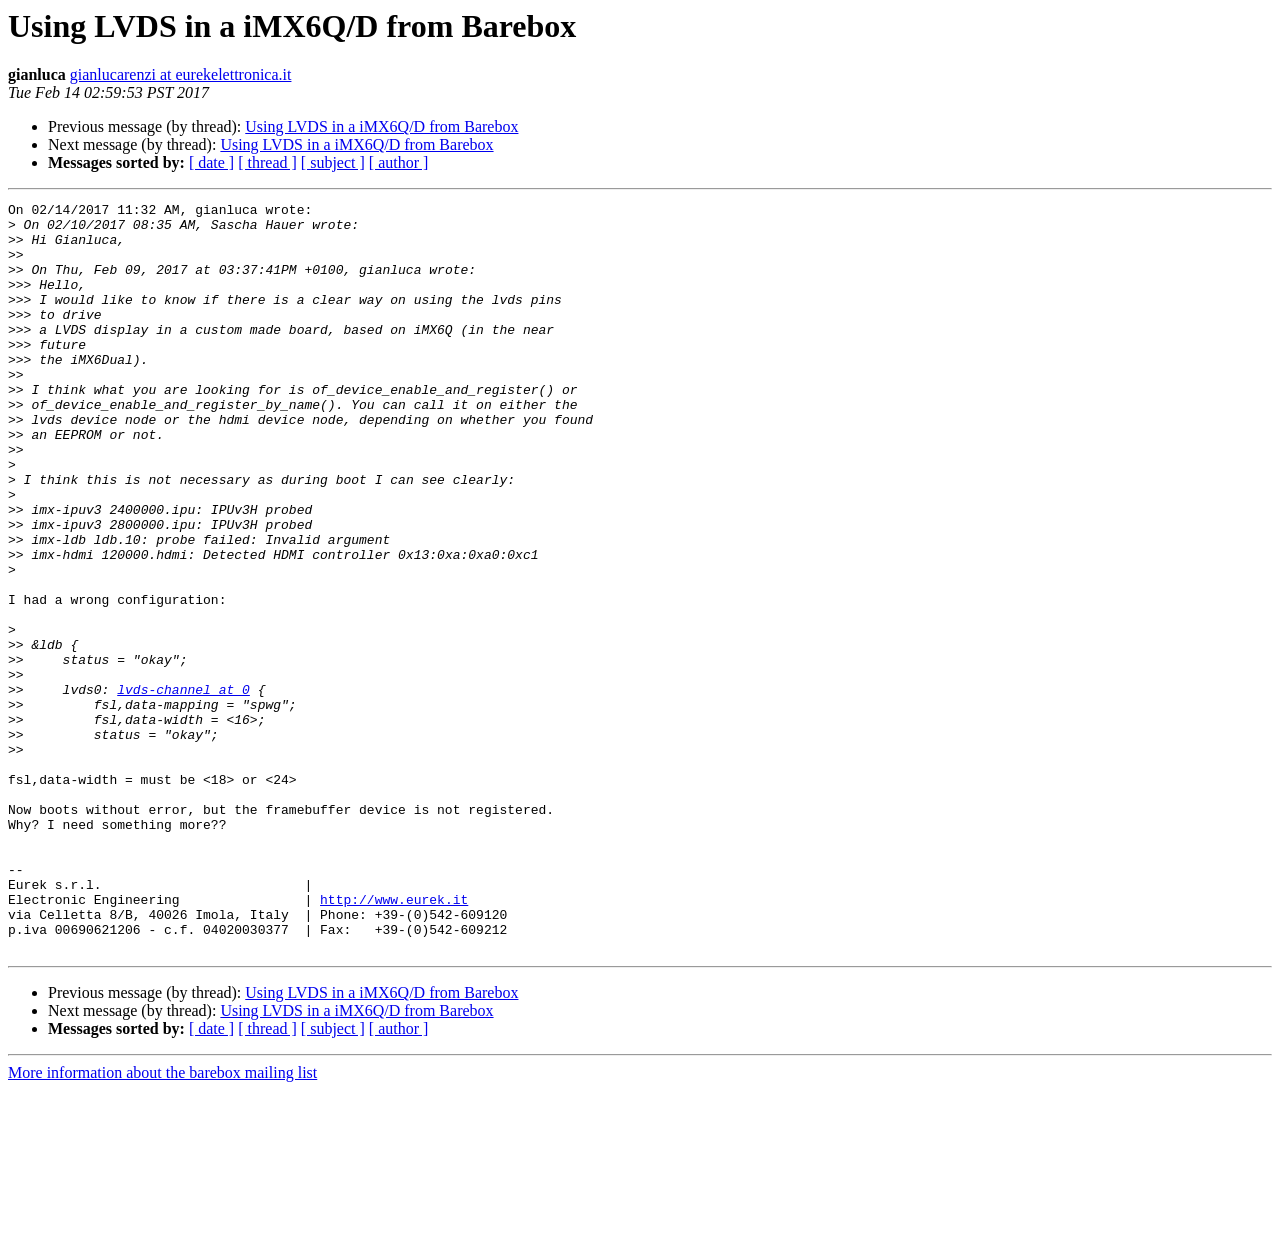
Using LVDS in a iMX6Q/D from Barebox (381, 126)
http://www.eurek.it (394, 1040)
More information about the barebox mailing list (162, 1222)
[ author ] (399, 162)
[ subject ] (333, 162)
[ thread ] (267, 162)
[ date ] (211, 162)
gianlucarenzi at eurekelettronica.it (181, 74)
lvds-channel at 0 (183, 788)
